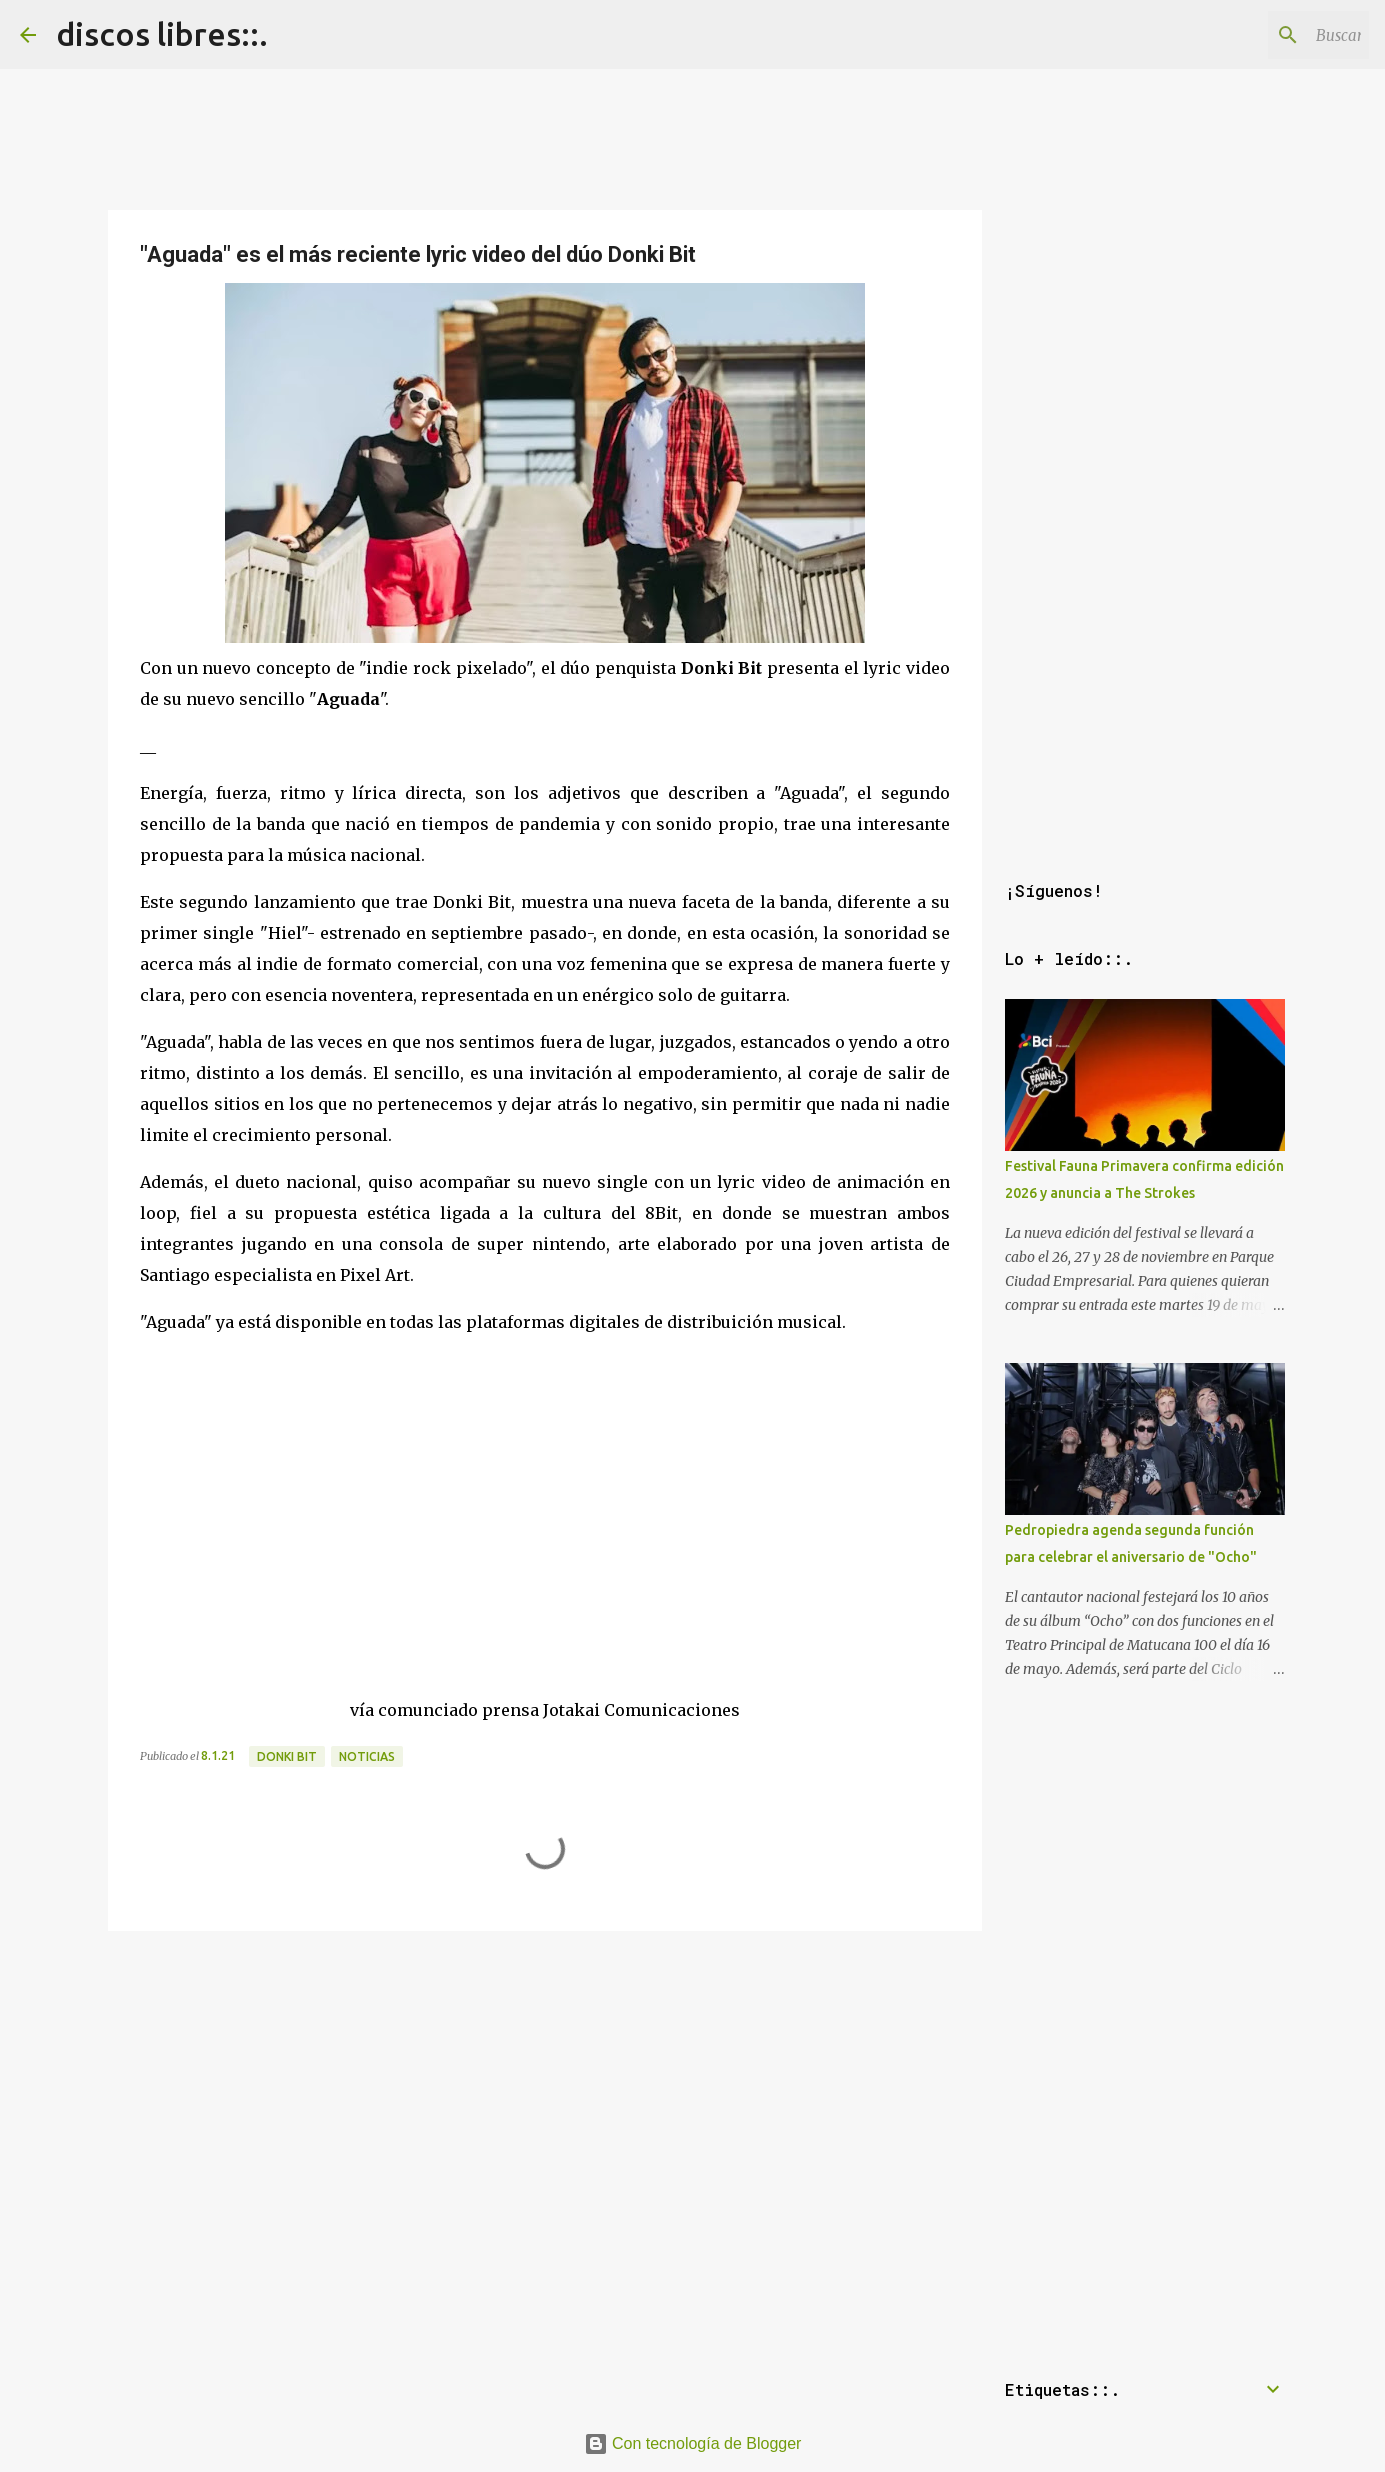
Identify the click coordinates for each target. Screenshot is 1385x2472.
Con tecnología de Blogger (693, 2443)
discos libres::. (162, 34)
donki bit (287, 1756)
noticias (367, 1756)
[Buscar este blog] (1264, 35)
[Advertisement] (545, 2079)
